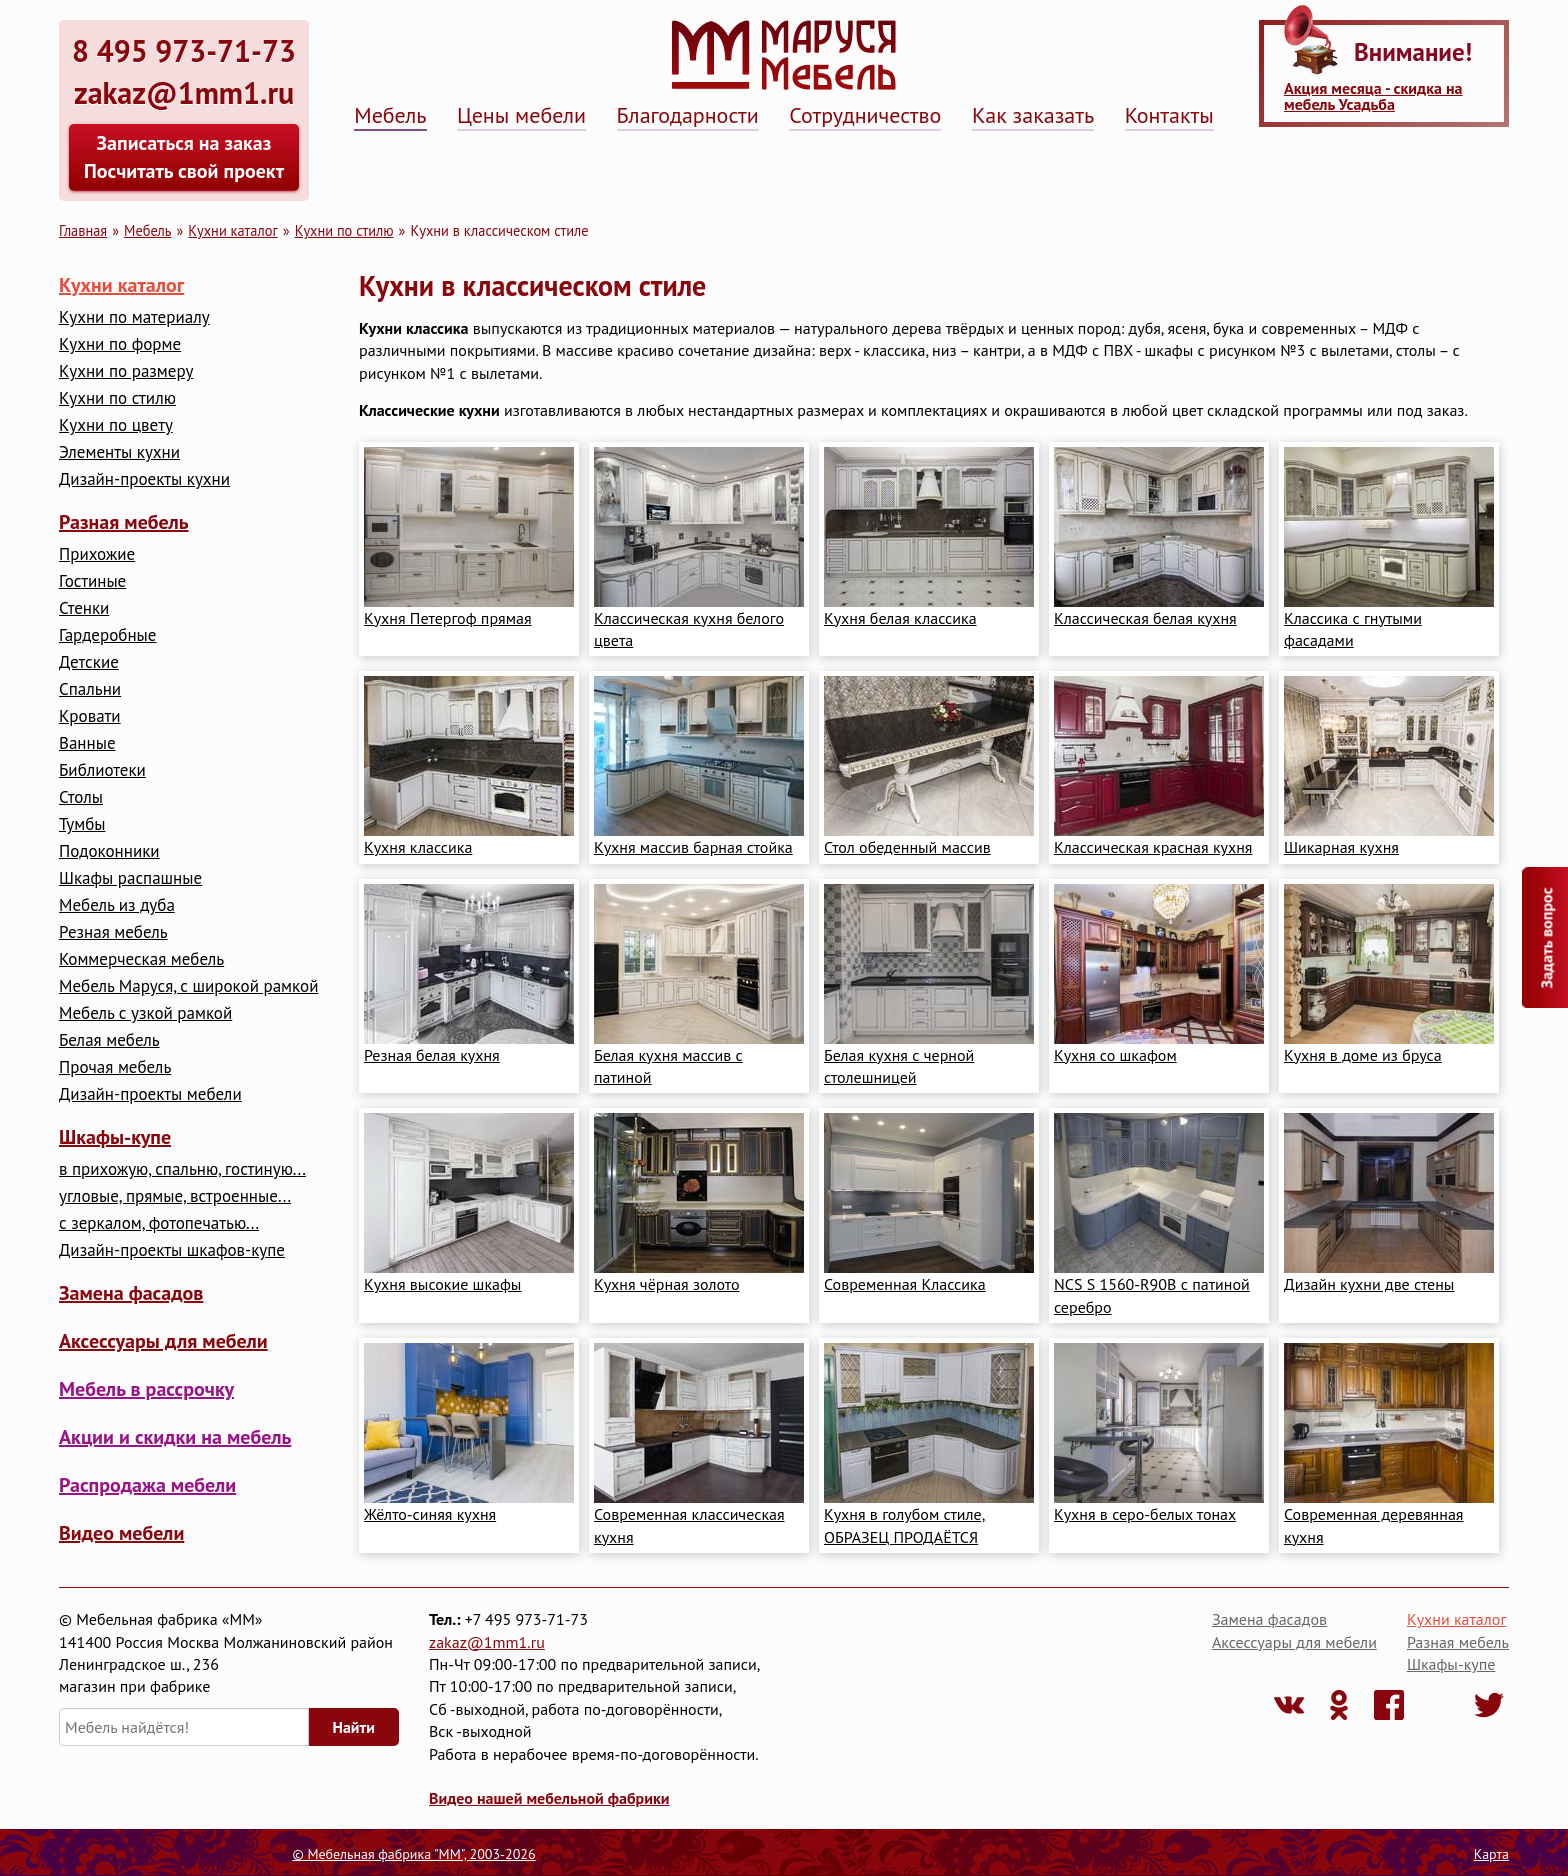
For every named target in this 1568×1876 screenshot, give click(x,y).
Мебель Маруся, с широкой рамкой (188, 986)
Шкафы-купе (115, 1137)
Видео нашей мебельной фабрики (549, 1798)
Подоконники (109, 851)
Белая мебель (109, 1040)
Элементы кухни (119, 452)
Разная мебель (124, 522)
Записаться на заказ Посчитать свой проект (184, 157)
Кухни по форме (120, 344)
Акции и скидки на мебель (175, 1437)
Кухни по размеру (126, 371)
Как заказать (1033, 115)
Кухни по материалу (134, 317)
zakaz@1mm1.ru (487, 1642)
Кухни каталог (232, 230)
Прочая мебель (115, 1067)
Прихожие (97, 554)
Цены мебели (521, 115)
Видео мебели (121, 1533)
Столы (81, 797)
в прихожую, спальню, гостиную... (182, 1169)
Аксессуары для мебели (163, 1341)
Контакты (1169, 115)
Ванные (87, 743)
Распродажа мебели (147, 1485)
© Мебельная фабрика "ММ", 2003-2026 (413, 1854)
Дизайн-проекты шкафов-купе (172, 1250)
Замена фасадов (131, 1293)
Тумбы (82, 824)
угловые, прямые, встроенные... (175, 1196)
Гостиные (92, 581)
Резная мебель (113, 932)
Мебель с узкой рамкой (145, 1013)
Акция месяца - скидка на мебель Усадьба (1373, 96)
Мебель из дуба (117, 905)
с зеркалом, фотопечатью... (159, 1223)
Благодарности (688, 115)
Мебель (390, 115)
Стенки (84, 608)
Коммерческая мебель (141, 959)
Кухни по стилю (344, 230)
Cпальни (90, 689)
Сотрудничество (865, 115)
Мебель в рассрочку (146, 1389)
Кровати (90, 716)
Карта (1491, 1854)
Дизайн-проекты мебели (150, 1094)
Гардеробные (107, 635)
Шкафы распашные (130, 878)
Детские (89, 662)
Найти (354, 1727)
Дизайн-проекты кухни (144, 479)
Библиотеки (102, 770)
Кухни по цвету (116, 425)
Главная (83, 230)
